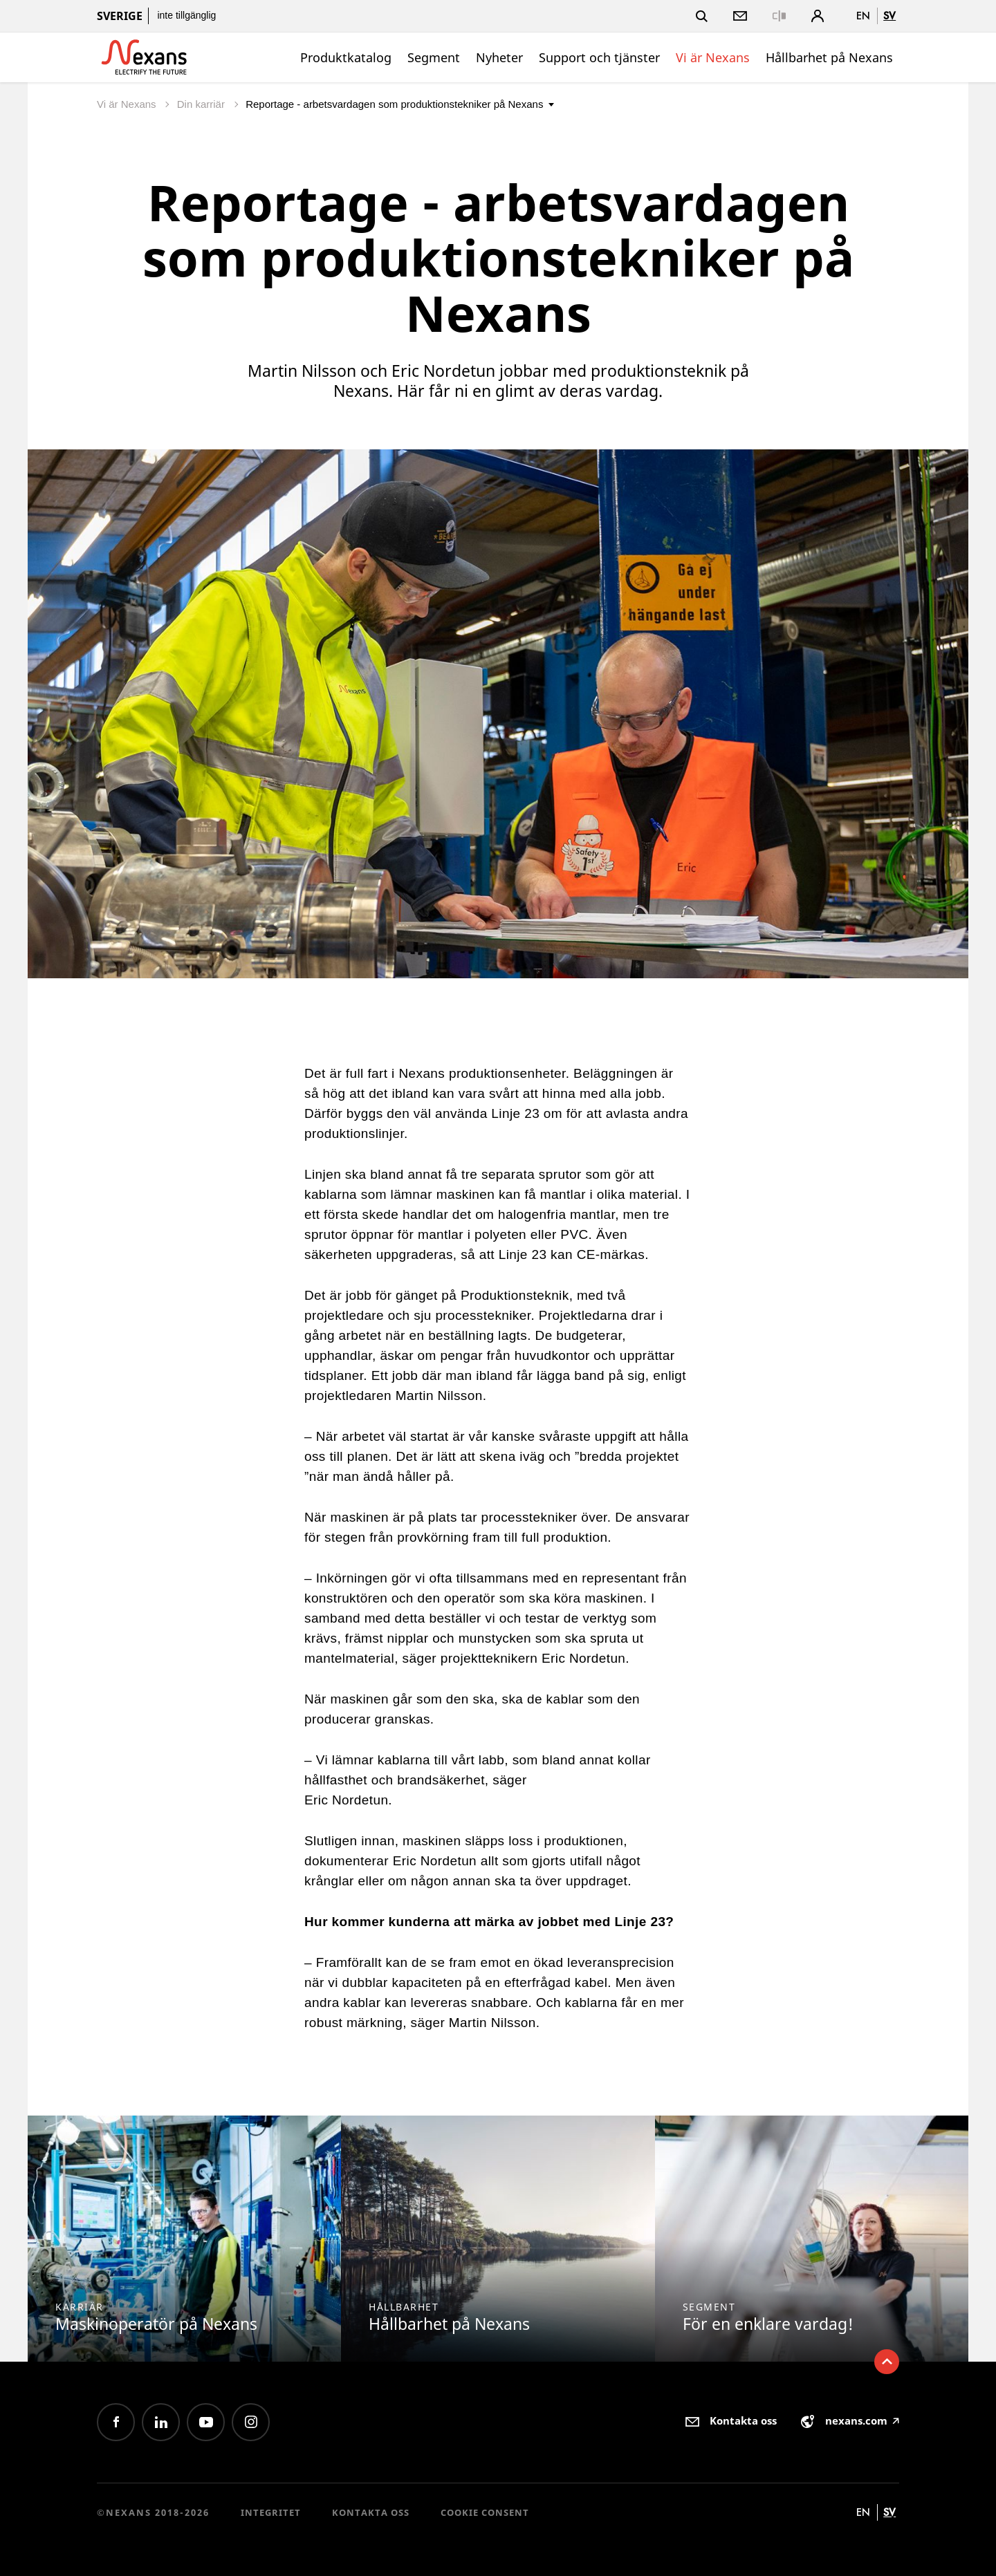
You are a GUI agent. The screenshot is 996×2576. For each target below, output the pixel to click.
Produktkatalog (345, 57)
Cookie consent (485, 2512)
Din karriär (202, 104)
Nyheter (499, 57)
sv (889, 15)
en (863, 15)
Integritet (271, 2512)
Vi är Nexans (713, 57)
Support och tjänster (599, 57)
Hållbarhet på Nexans (829, 57)
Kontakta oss (370, 2512)
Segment (433, 57)
